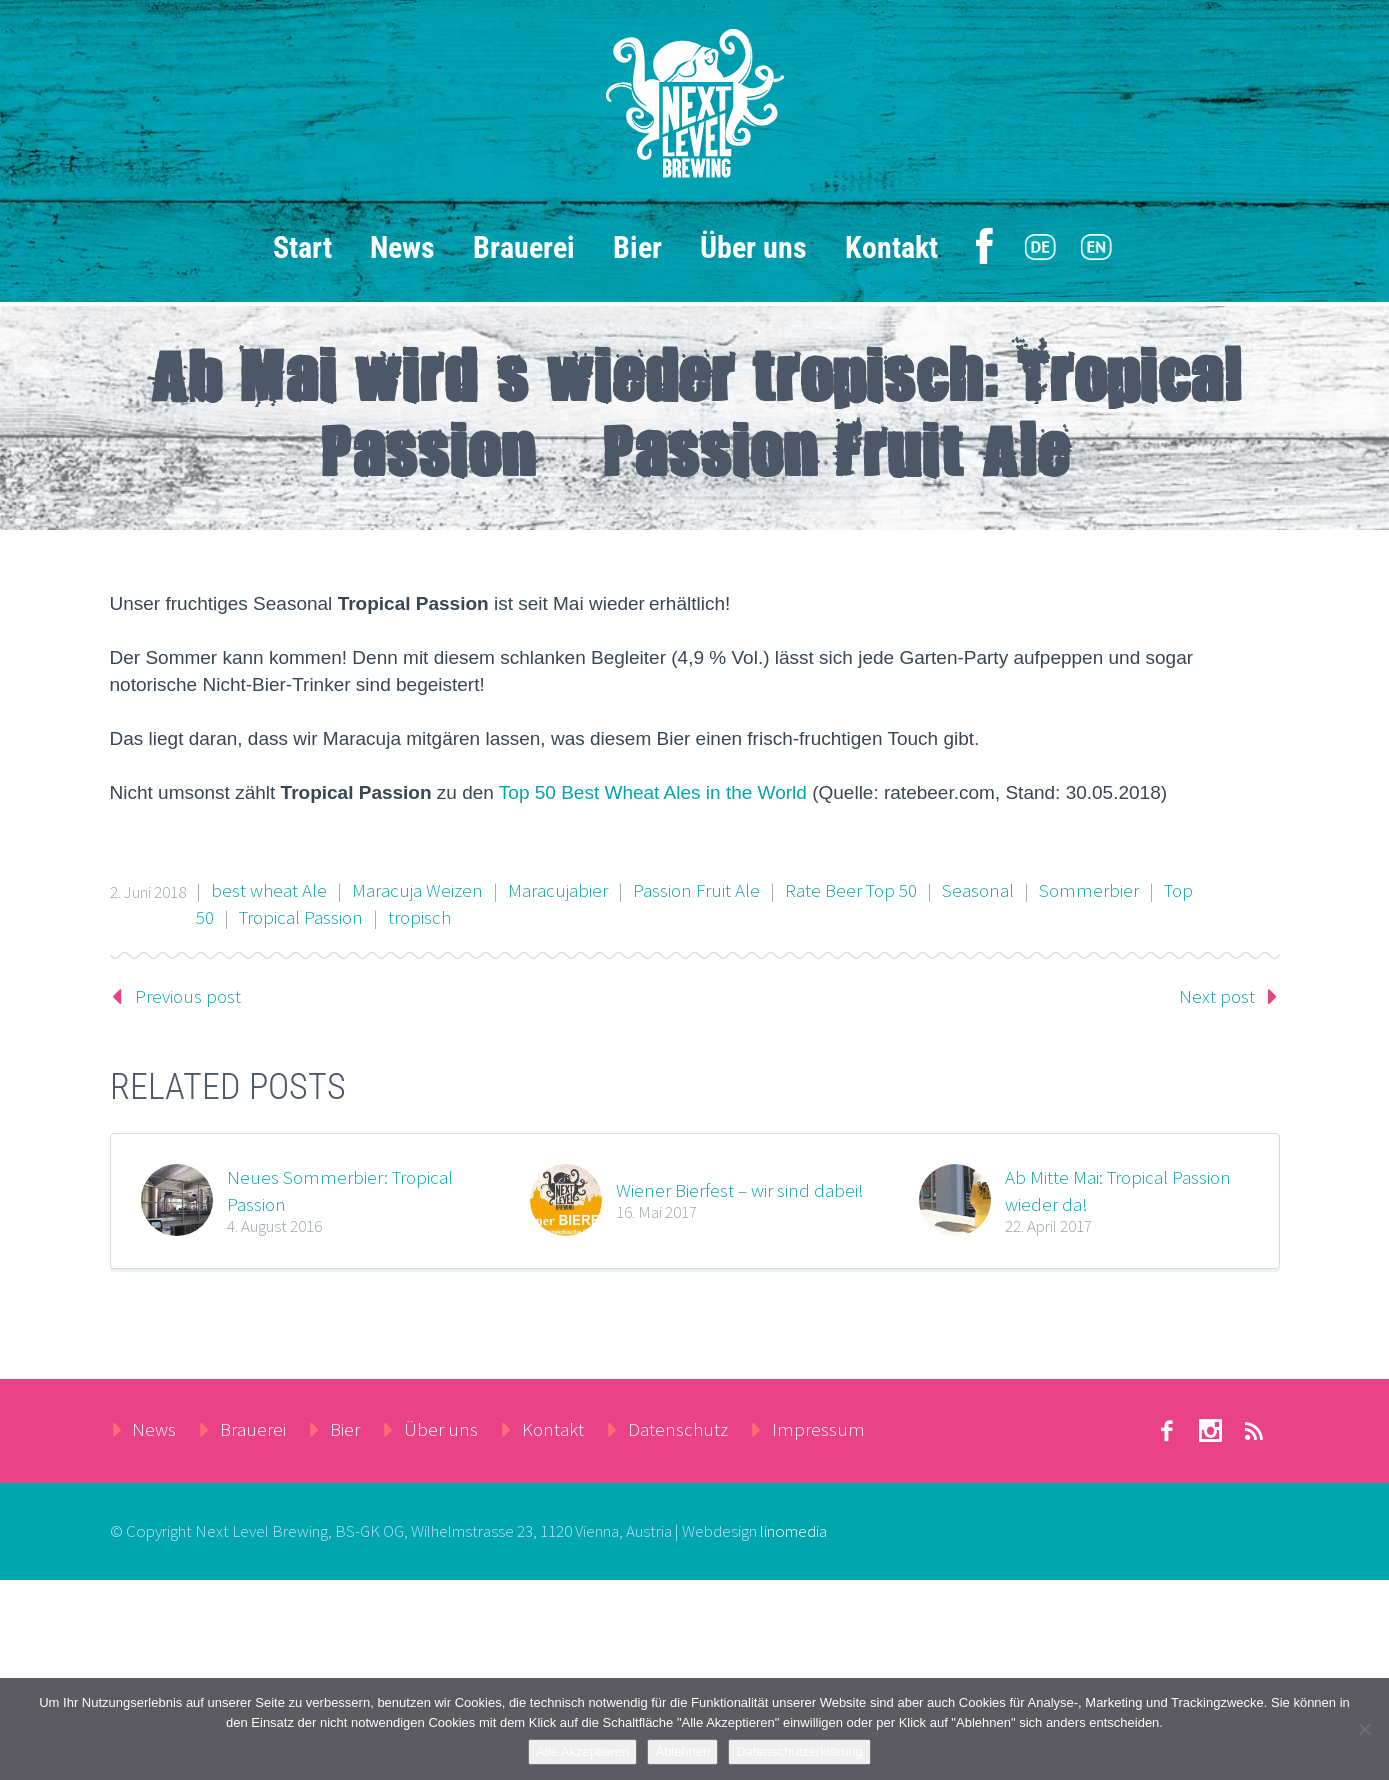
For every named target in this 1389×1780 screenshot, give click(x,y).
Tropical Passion (301, 917)
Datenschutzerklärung (799, 1751)
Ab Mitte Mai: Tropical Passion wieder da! (1118, 1190)
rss (1255, 1431)
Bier (637, 247)
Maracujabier (558, 890)
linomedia (793, 1531)
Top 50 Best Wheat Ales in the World (653, 792)
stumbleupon (1211, 1431)
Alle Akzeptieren (582, 1751)
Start (302, 247)
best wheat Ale (269, 890)
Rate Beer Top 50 (851, 890)
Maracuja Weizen (417, 890)
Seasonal (978, 890)
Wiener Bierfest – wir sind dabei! (740, 1190)
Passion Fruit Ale (696, 890)
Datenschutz (678, 1429)
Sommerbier (1089, 890)
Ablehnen (682, 1751)
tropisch (419, 917)
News (402, 247)
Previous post (188, 996)
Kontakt (891, 247)
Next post (1217, 996)
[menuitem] (1040, 248)
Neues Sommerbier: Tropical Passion (340, 1190)
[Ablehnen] (1364, 1729)
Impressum (818, 1429)
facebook (1167, 1431)
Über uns (753, 247)
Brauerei (524, 247)
